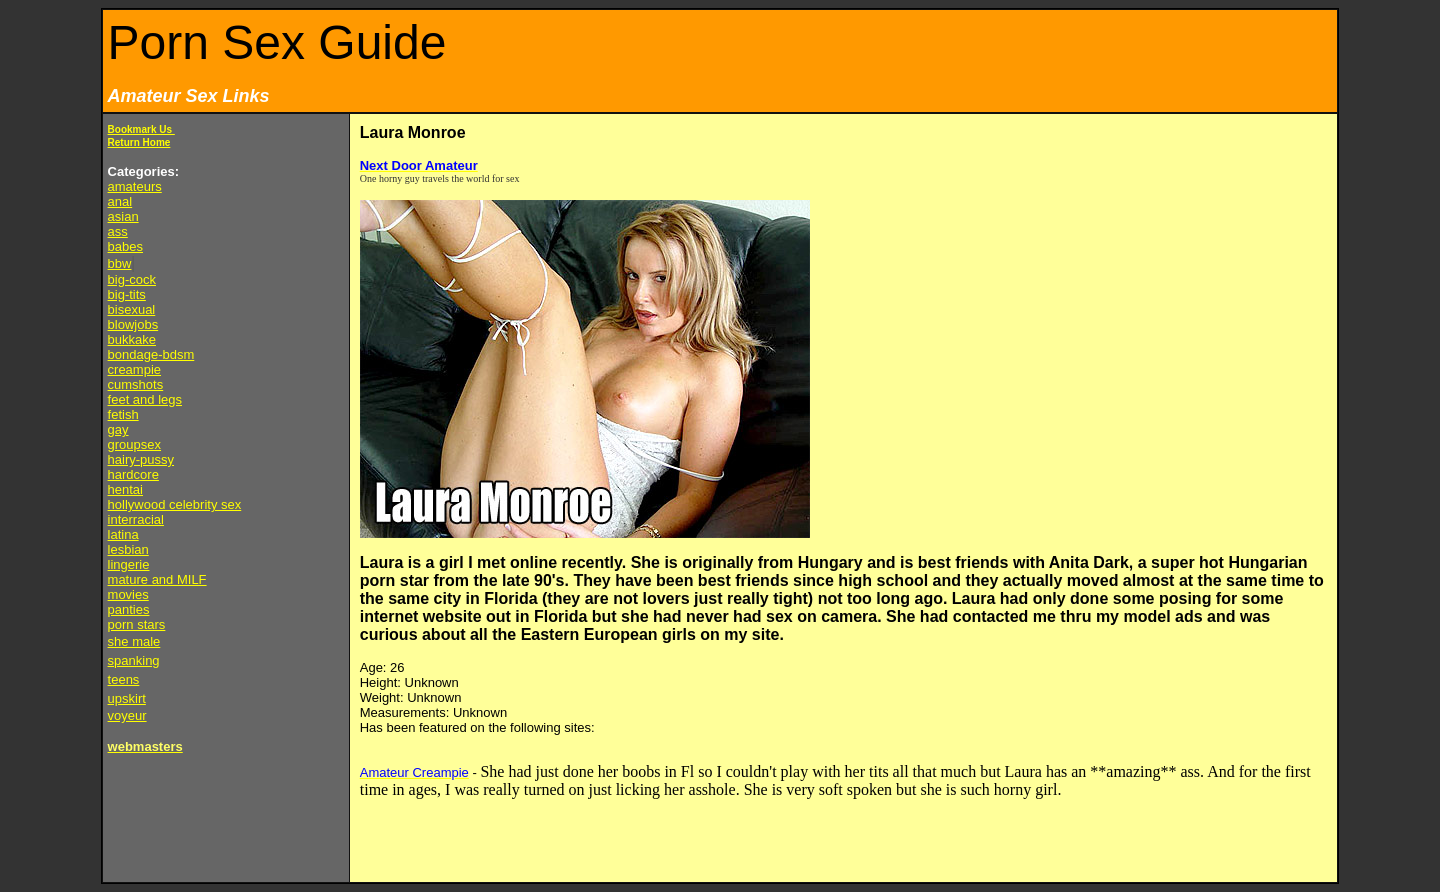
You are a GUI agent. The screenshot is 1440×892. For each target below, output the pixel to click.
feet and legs (145, 399)
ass (118, 231)
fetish (123, 414)
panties (129, 609)
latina (123, 534)
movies (128, 594)
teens (124, 679)
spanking (134, 660)
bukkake (132, 339)
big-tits (127, 294)
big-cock (132, 279)
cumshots (136, 384)
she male (134, 641)
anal (120, 201)
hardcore (133, 474)
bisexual (132, 309)
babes (125, 246)
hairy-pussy (141, 459)
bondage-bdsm (151, 354)
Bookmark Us (141, 129)
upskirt (127, 698)
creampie (134, 369)
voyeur (127, 715)
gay (118, 429)
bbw (120, 263)
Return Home (139, 142)
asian (123, 216)
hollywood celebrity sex (175, 504)
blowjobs (133, 324)
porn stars (137, 624)
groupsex (134, 444)
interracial (136, 519)
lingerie (129, 564)
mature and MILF (157, 579)
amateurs (135, 186)
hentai (125, 489)
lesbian (128, 549)
